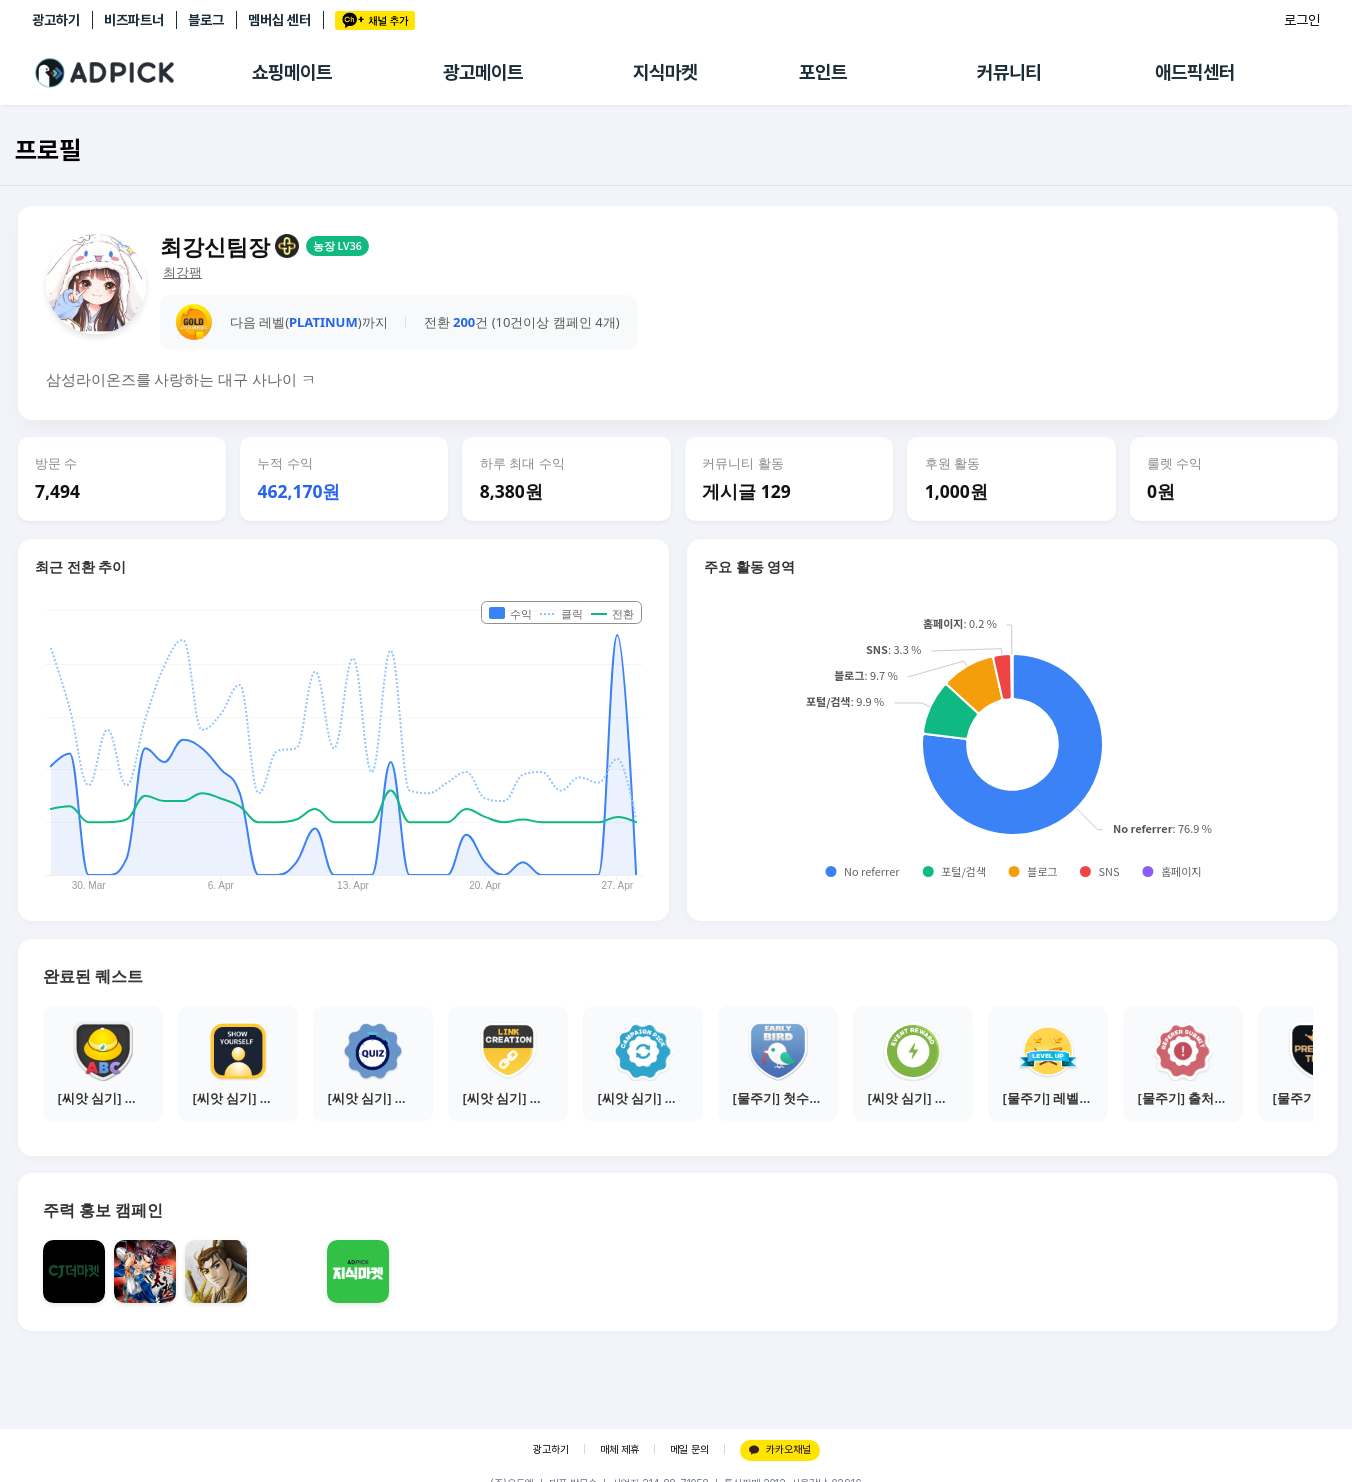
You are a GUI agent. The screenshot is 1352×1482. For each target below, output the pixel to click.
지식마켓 (665, 72)
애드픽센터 (1195, 72)
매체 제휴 (619, 1449)
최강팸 (182, 272)
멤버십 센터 (279, 20)
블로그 (206, 20)
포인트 (823, 72)
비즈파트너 (134, 20)
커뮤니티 (1009, 72)
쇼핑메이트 (292, 72)
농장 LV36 (337, 246)
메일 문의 (689, 1449)
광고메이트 (483, 72)
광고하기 (56, 20)
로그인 (1302, 20)
